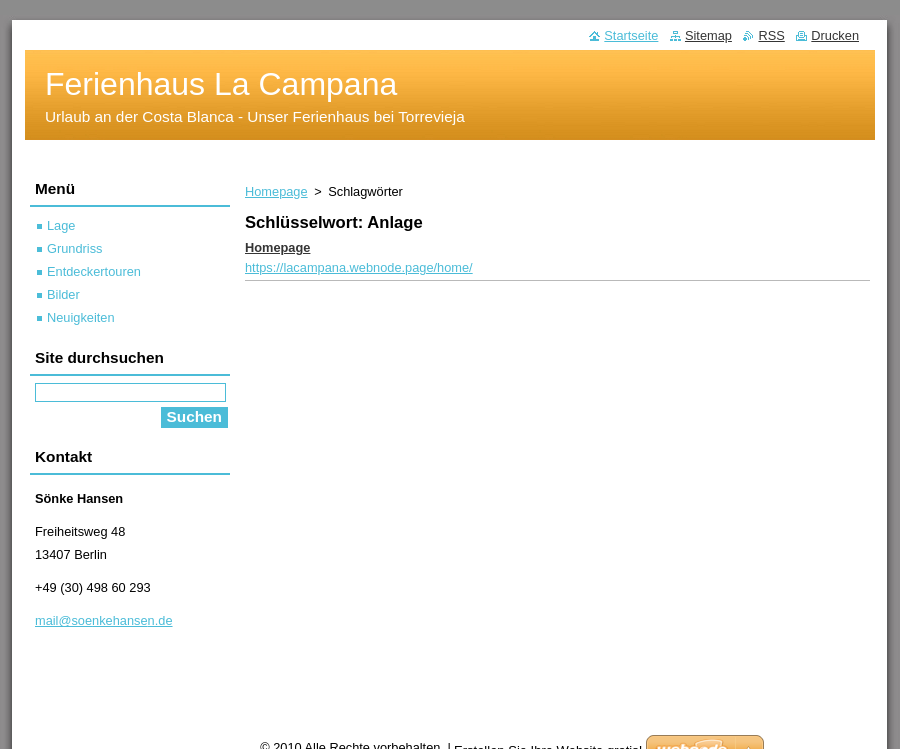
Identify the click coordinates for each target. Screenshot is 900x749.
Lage (61, 225)
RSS (771, 35)
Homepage (276, 191)
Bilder (63, 294)
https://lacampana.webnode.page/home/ (359, 267)
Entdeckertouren (94, 271)
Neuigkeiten (81, 317)
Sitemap (708, 35)
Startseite (631, 35)
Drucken (835, 35)
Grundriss (74, 248)
